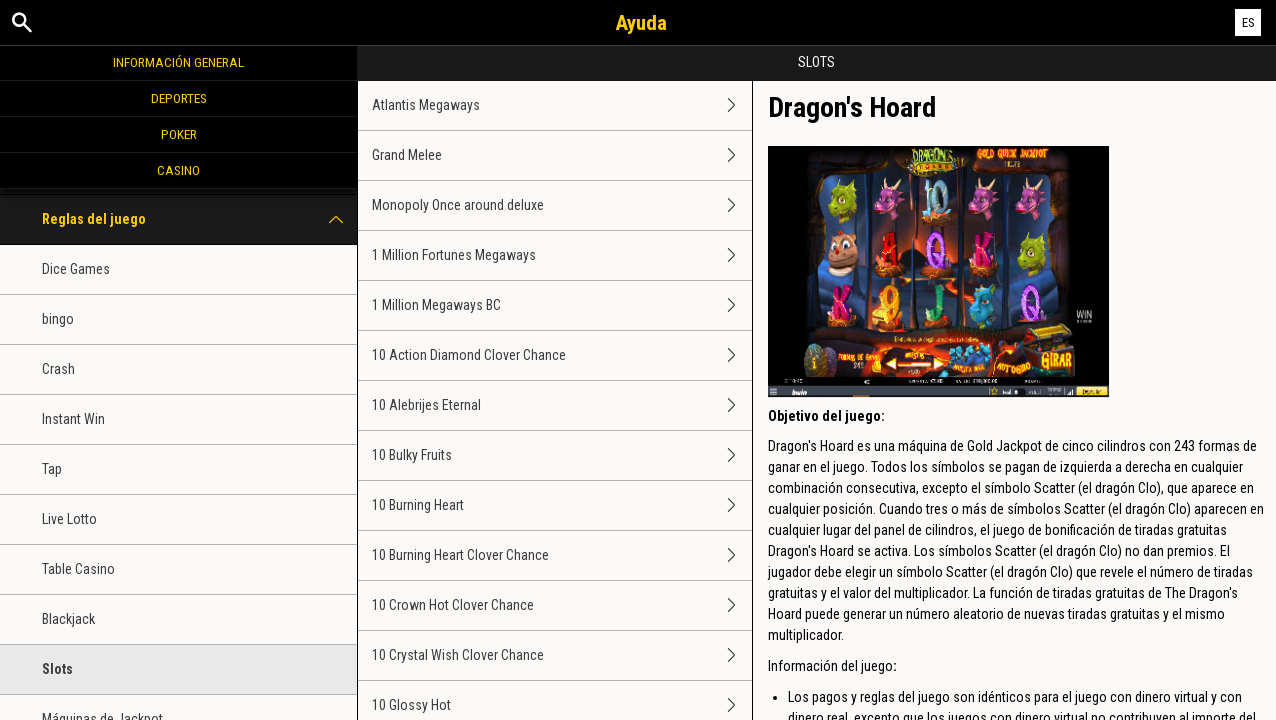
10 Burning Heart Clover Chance (562, 555)
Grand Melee (562, 155)
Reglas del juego (199, 219)
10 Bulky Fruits (562, 455)
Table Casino (78, 569)
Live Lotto (69, 519)
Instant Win (73, 419)
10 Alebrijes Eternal (562, 405)
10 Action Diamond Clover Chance (562, 355)
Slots (57, 669)
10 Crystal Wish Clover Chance (562, 655)
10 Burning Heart (562, 505)
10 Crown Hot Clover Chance (562, 605)
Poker (179, 134)
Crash (58, 369)
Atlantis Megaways (562, 105)
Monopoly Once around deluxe (562, 205)
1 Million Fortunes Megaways (562, 255)
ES (1248, 22)
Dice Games (76, 269)
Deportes (179, 98)
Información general (178, 62)
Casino (178, 170)
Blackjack (68, 619)
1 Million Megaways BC (562, 305)
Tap (52, 469)
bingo (58, 319)
